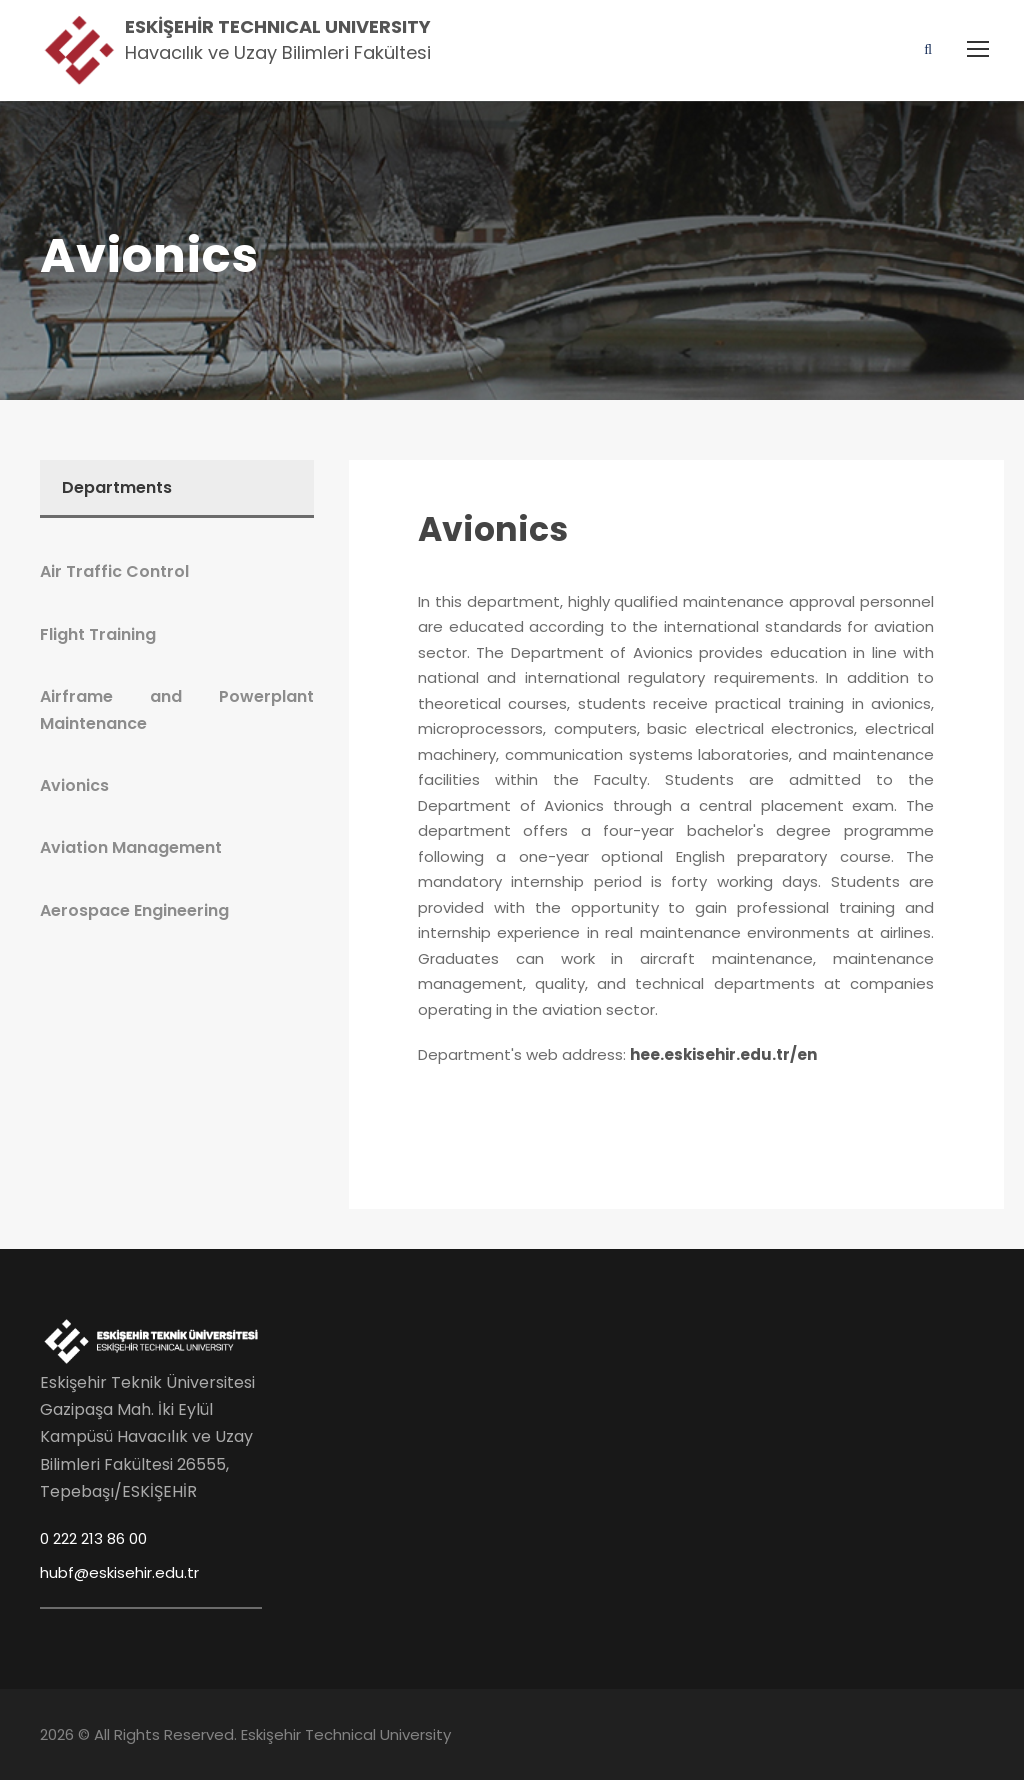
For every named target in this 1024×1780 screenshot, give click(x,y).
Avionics (493, 529)
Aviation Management (131, 847)
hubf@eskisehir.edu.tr (119, 1572)
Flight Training (98, 634)
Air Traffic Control (114, 571)
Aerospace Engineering (134, 910)
